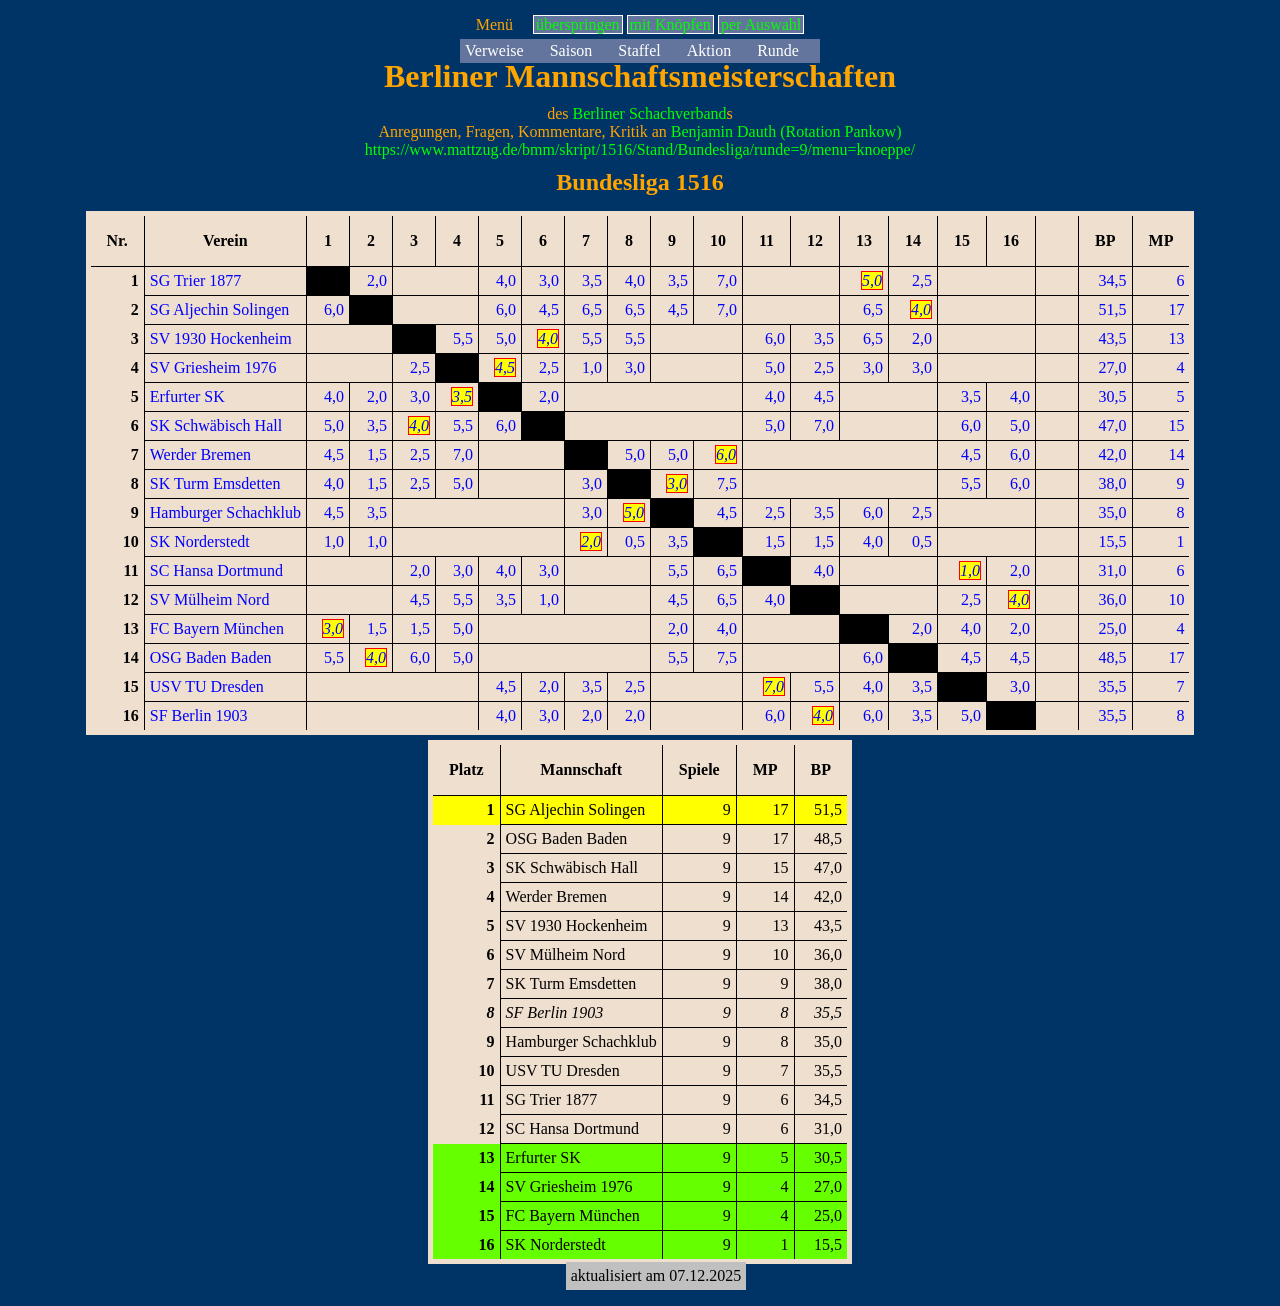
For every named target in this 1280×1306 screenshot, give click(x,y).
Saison (571, 50)
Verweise (494, 50)
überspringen (578, 24)
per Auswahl (761, 24)
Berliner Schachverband (649, 113)
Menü (494, 24)
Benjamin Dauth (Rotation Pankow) (786, 131)
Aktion (709, 50)
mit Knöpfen (670, 24)
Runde (778, 50)
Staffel (639, 50)
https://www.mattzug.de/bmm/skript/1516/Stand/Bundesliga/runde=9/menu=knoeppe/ (640, 149)
